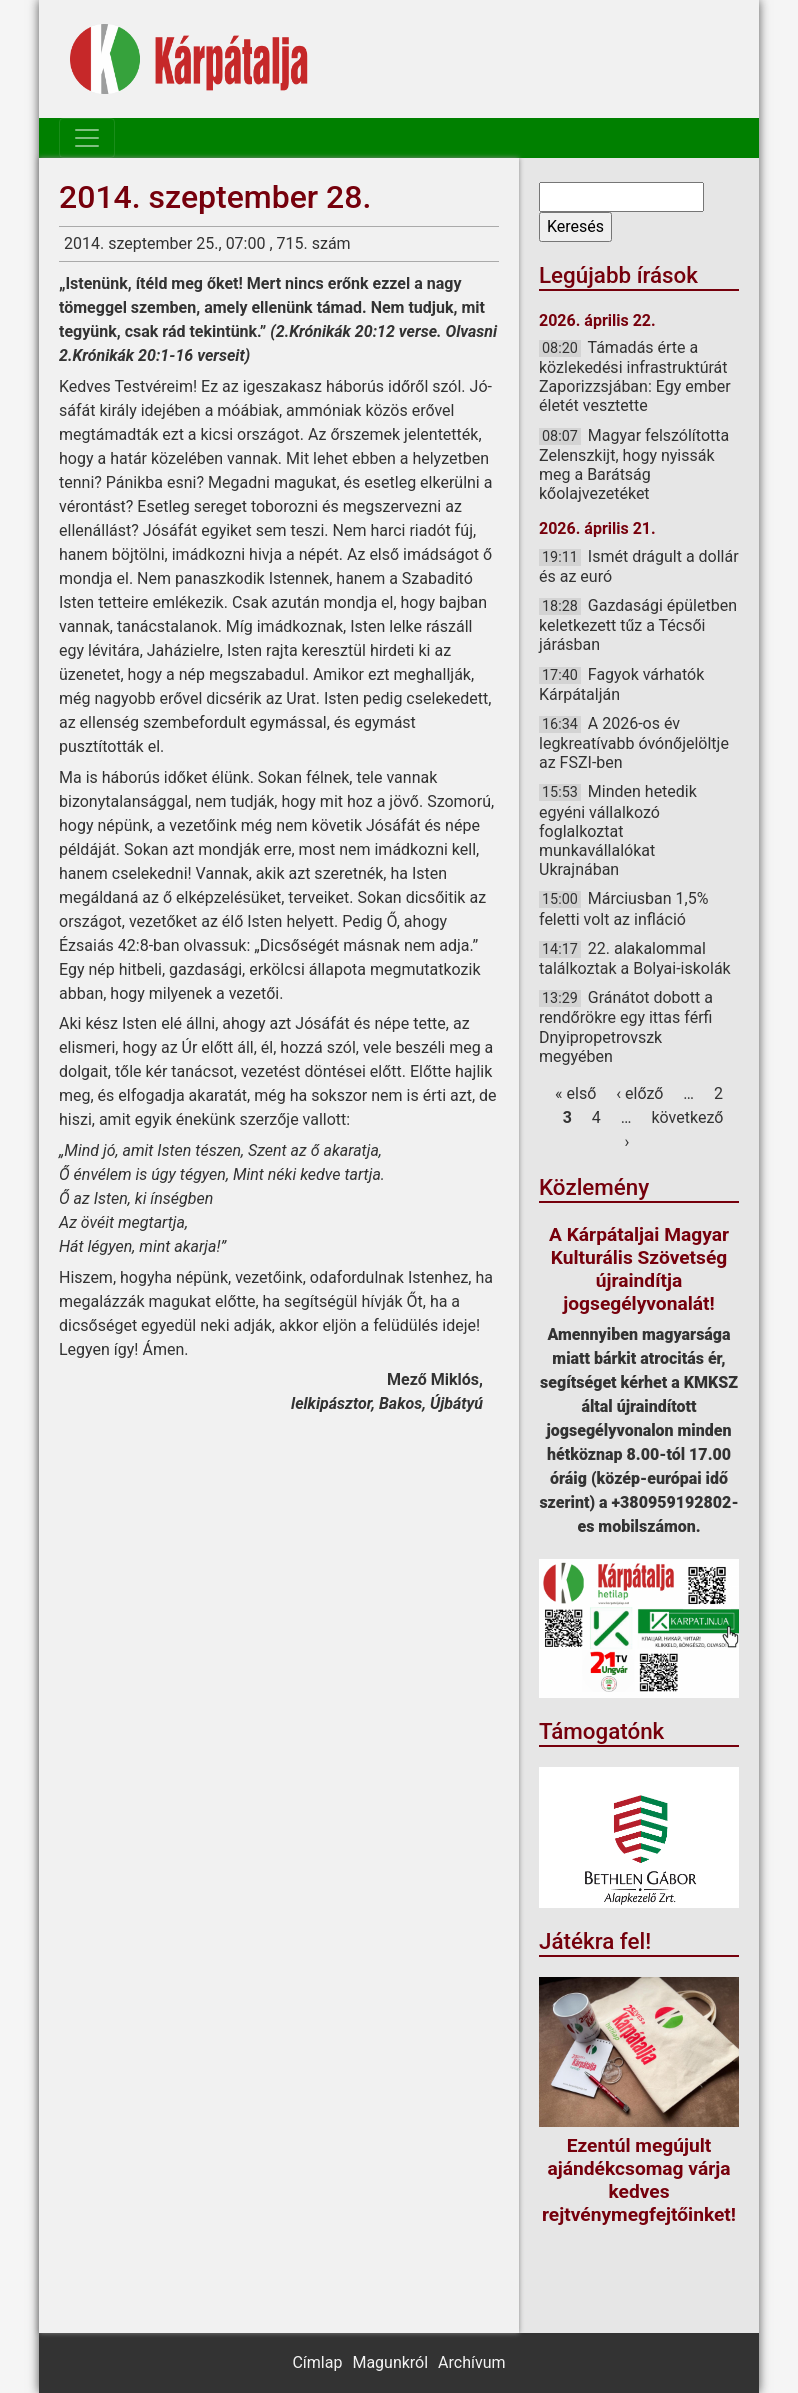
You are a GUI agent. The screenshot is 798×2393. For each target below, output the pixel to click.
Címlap (317, 2362)
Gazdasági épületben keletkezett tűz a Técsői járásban (638, 625)
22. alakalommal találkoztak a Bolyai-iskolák (635, 958)
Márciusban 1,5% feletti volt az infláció (623, 908)
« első (575, 1093)
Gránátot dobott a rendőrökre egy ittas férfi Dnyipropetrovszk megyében (626, 1027)
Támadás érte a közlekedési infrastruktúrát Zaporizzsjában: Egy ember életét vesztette (635, 377)
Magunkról (390, 2362)
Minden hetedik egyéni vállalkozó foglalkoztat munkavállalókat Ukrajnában (618, 830)
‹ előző (639, 1093)
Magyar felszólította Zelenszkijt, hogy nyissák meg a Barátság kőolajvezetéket (634, 465)
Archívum (471, 2362)
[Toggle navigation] (87, 138)
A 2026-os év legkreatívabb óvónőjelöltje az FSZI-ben (634, 743)
